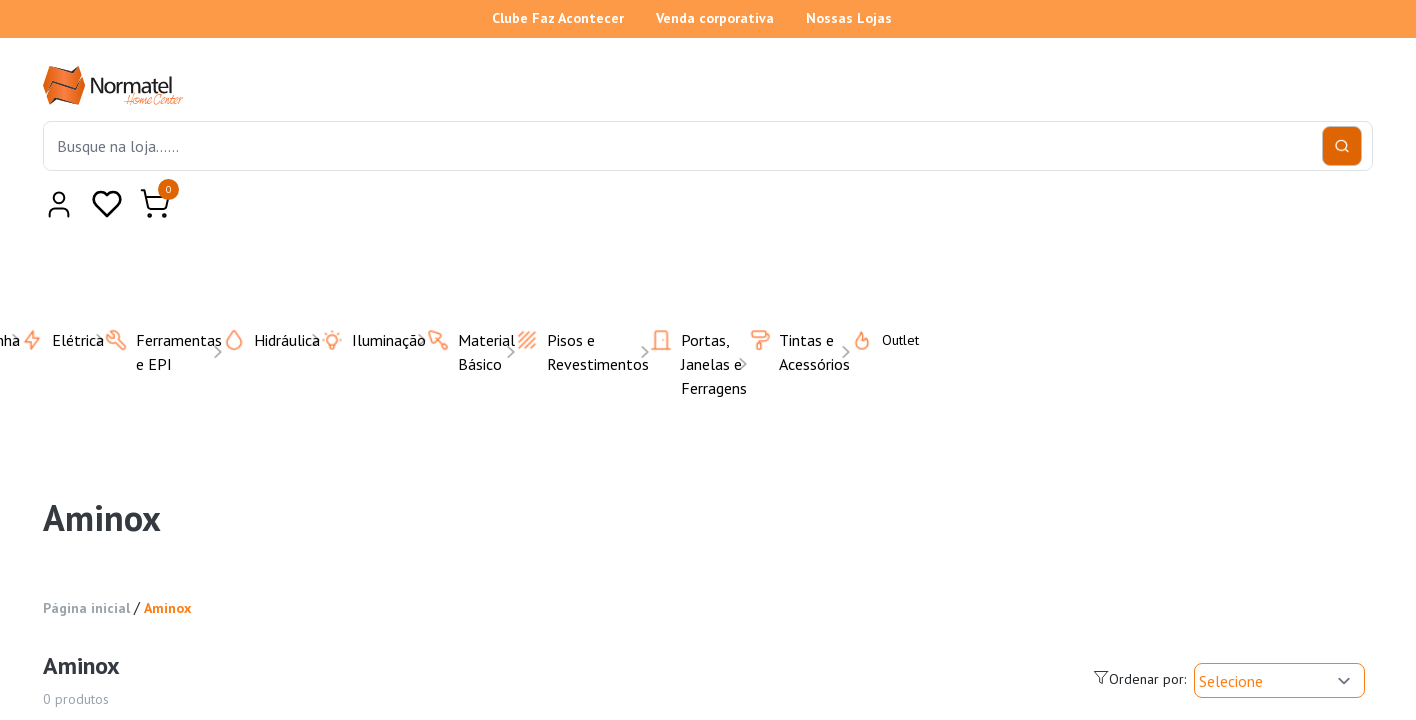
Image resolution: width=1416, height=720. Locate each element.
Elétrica (729, 172)
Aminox (167, 360)
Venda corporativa (715, 18)
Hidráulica (836, 172)
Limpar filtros (189, 577)
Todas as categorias (149, 172)
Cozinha (629, 172)
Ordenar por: (1139, 430)
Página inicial (86, 360)
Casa (403, 172)
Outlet (1264, 172)
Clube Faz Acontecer (558, 18)
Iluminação (954, 172)
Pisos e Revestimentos (1116, 172)
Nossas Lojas (849, 18)
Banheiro (309, 172)
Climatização (511, 172)
